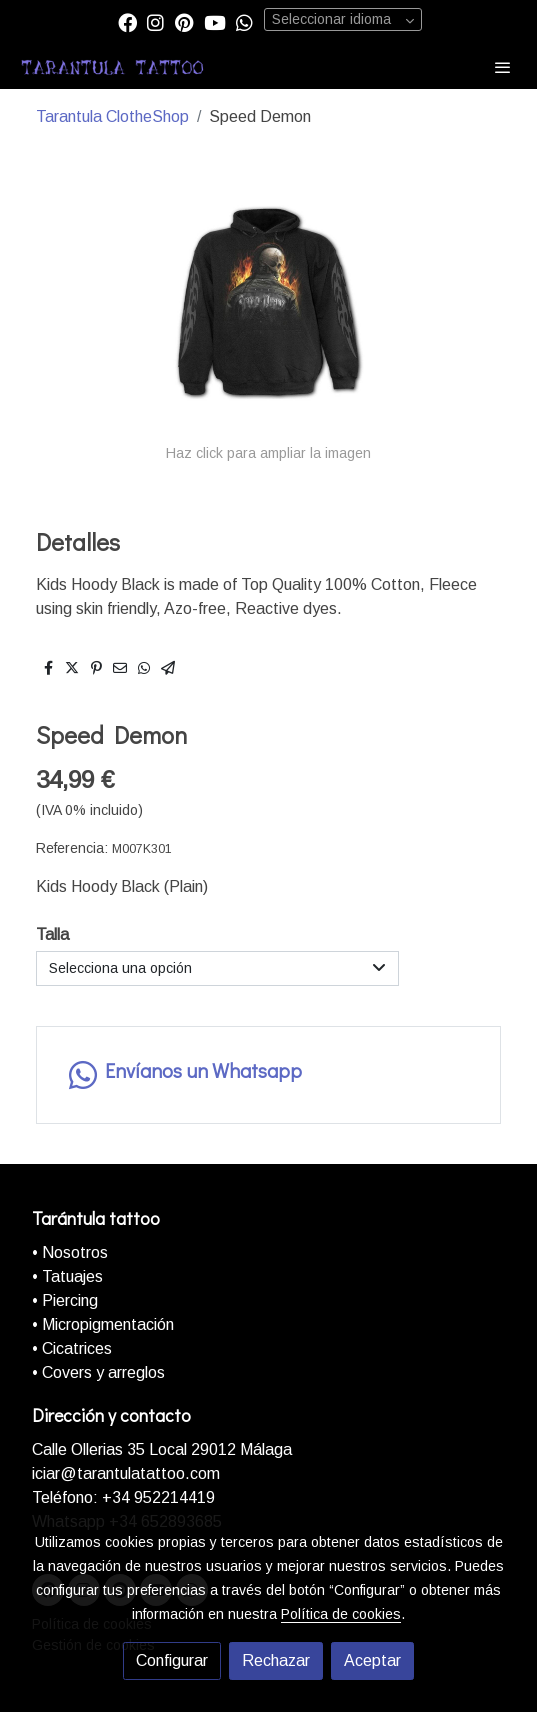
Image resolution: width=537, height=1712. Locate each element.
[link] (112, 67)
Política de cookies (341, 1614)
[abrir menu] (503, 67)
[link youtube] (215, 21)
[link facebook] (127, 21)
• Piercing (65, 1300)
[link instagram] (155, 21)
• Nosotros (70, 1252)
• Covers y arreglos (98, 1372)
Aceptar (372, 1660)
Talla (52, 934)
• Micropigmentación (103, 1324)
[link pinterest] (184, 21)
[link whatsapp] (244, 21)
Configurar (172, 1660)
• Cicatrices (72, 1348)
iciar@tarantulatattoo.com (126, 1473)
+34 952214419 (156, 1497)
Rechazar (276, 1660)
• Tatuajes (67, 1276)
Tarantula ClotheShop (112, 116)
